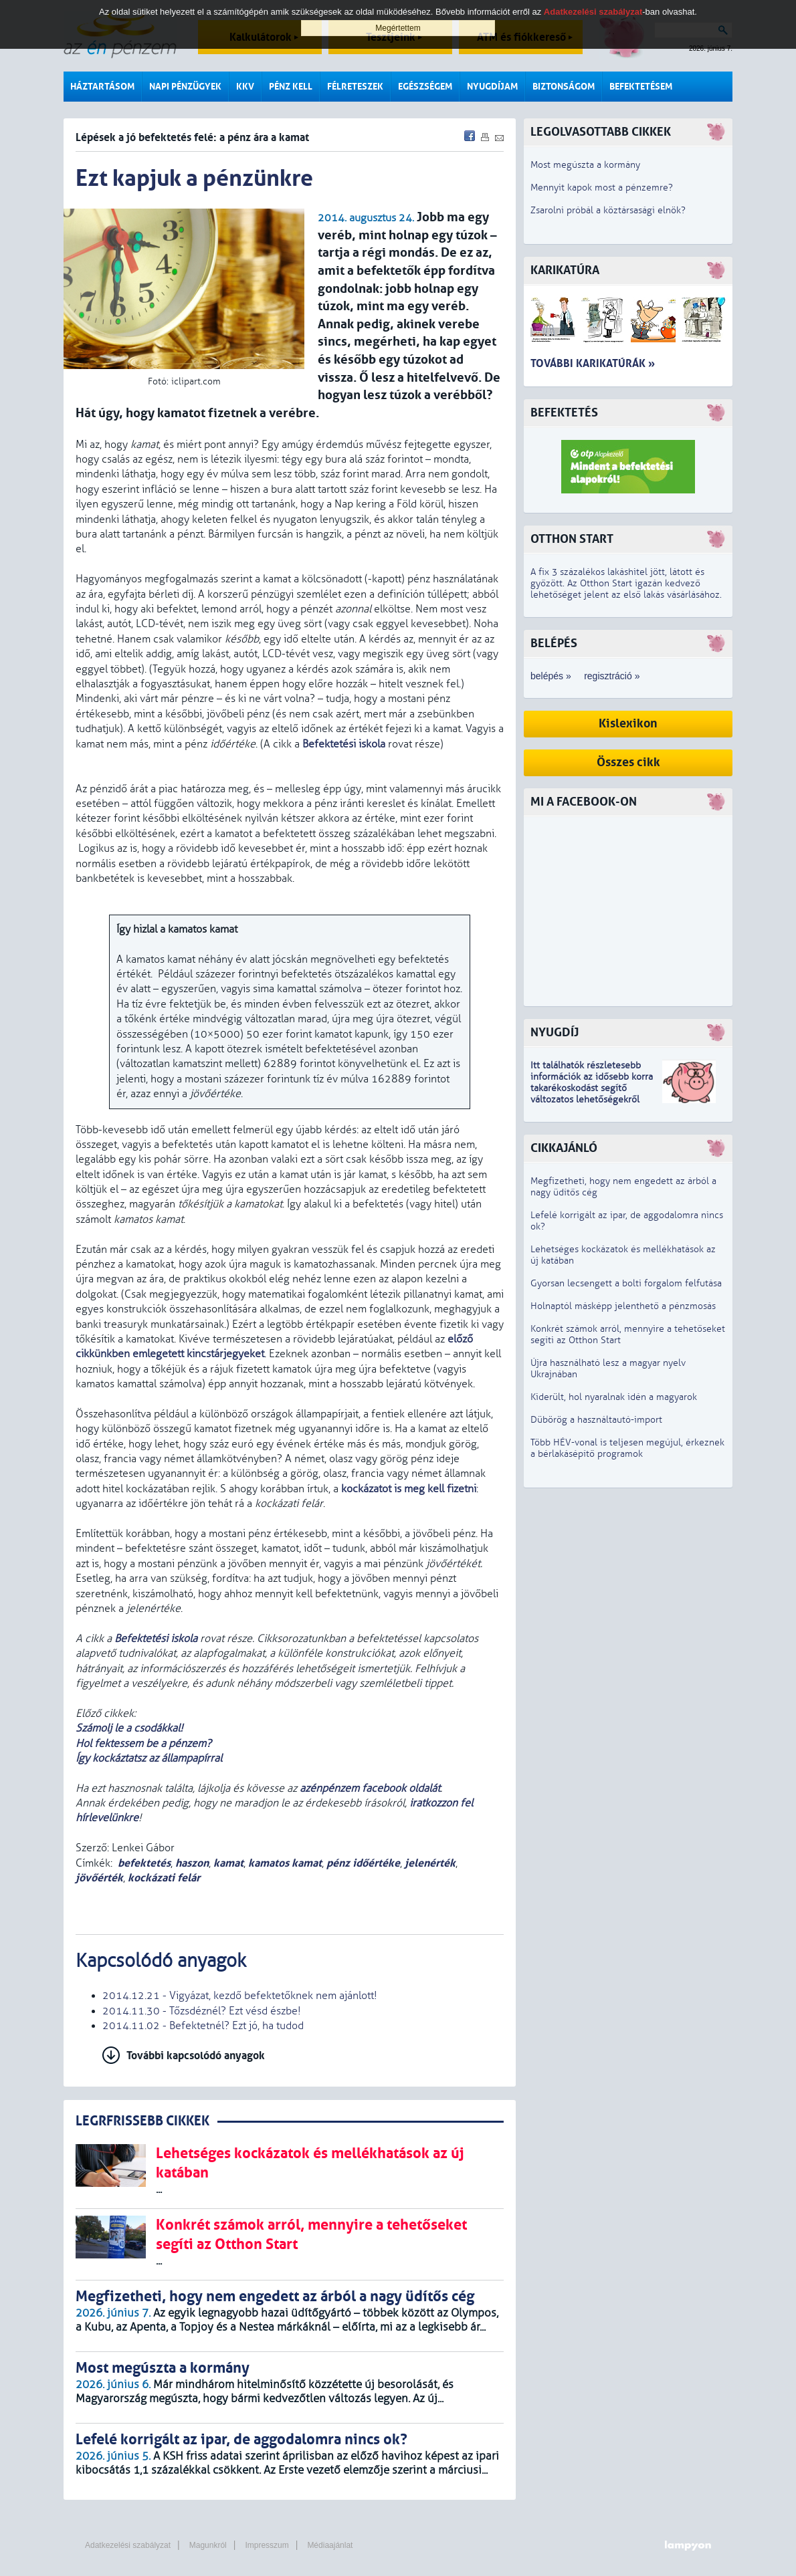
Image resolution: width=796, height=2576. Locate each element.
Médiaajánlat (330, 2545)
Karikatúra (564, 270)
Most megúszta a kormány (585, 164)
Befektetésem (640, 86)
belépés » (550, 676)
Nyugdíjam (492, 86)
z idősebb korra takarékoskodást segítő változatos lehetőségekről (591, 1088)
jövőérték (99, 1877)
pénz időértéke (363, 1863)
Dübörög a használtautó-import (596, 1419)
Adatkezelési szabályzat (128, 2545)
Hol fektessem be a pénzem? (143, 1744)
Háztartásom (102, 86)
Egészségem (425, 86)
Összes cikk (628, 762)
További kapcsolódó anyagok (195, 2055)
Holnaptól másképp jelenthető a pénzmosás (623, 1306)
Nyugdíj (554, 1033)
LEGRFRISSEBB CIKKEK (142, 2121)
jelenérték (430, 1863)
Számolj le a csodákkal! (131, 1728)
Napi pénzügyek (185, 86)
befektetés (144, 1863)
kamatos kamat (285, 1863)
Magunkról (208, 2545)
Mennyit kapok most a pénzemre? (601, 187)
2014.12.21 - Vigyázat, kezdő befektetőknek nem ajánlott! (239, 1996)
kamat (228, 1863)
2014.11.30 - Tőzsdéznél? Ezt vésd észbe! (201, 2011)
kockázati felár (164, 1877)
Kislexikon (628, 724)
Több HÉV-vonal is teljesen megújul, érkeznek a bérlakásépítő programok (627, 1448)
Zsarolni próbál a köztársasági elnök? (608, 210)
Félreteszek (355, 86)
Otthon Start (571, 539)
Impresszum (266, 2545)
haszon (192, 1863)
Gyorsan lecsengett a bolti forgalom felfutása (626, 1283)
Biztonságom (563, 86)
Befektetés (564, 413)
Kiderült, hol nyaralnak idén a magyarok (613, 1397)
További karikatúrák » (592, 363)
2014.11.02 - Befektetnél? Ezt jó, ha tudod (203, 2026)
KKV (245, 86)
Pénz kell (290, 86)
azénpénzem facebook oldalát (370, 1788)
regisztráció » (611, 676)
